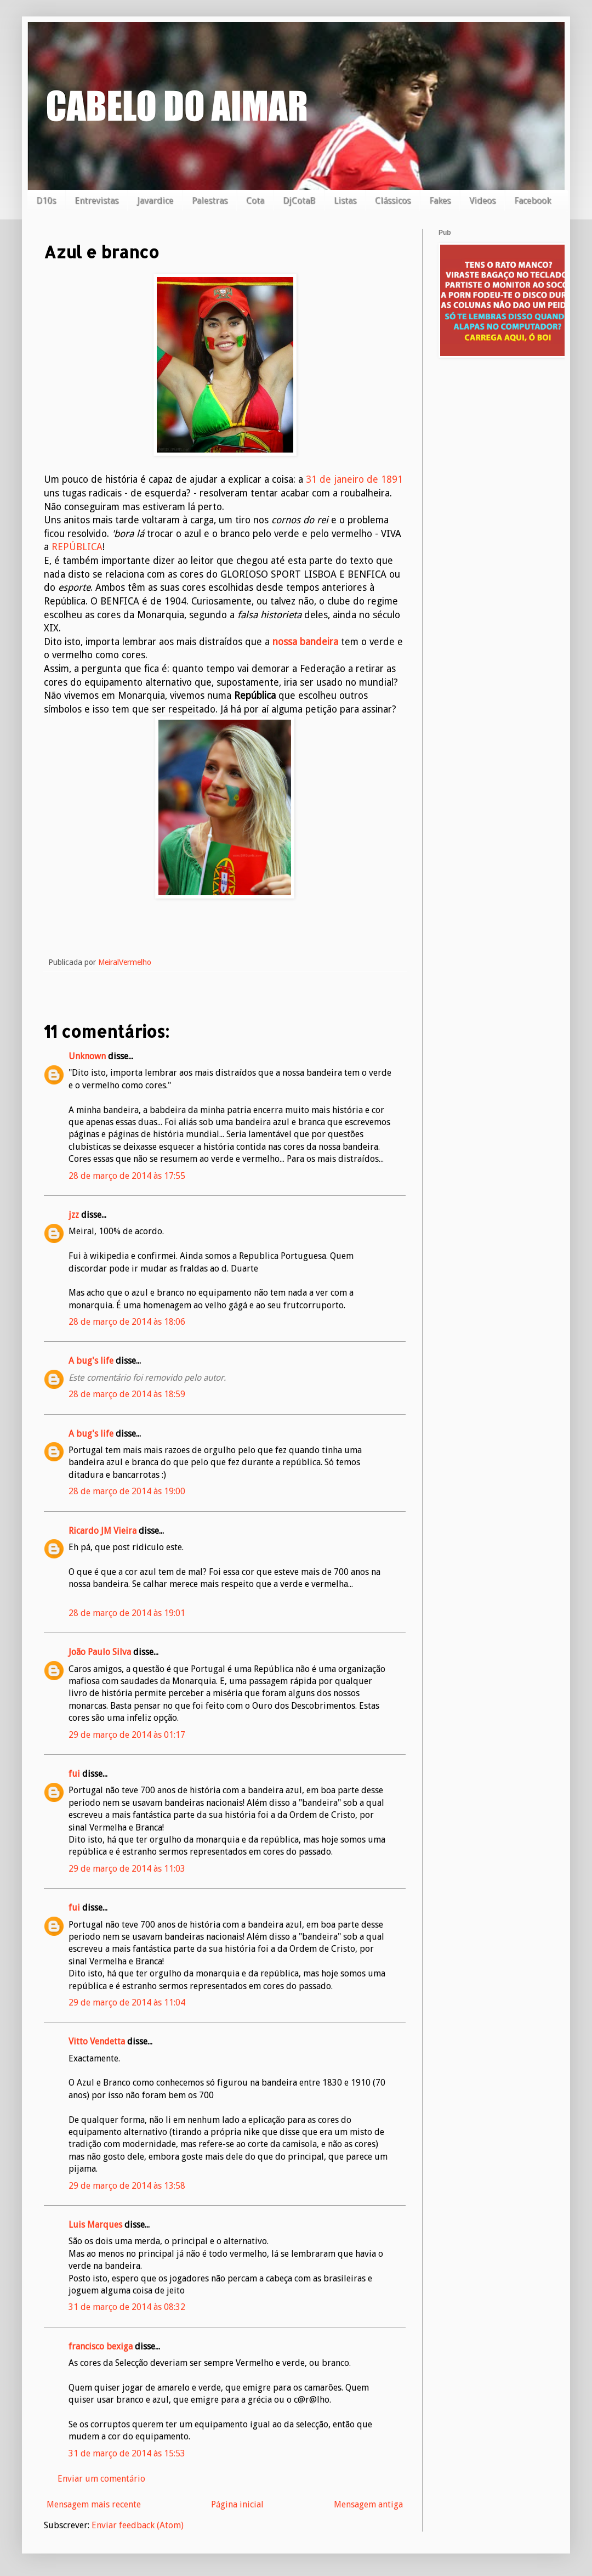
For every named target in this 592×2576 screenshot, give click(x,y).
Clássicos (393, 200)
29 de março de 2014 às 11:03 (127, 1868)
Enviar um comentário (101, 2478)
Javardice (155, 200)
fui (74, 1774)
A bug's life (91, 1360)
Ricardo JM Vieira (102, 1531)
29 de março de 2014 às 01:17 (127, 1735)
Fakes (440, 200)
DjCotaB (299, 200)
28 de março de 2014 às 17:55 (127, 1176)
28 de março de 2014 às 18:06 (127, 1322)
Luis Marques (95, 2224)
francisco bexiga (101, 2346)
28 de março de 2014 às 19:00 (127, 1491)
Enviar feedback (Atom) (138, 2525)
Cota (255, 200)
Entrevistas (96, 200)
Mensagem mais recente (94, 2504)
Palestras (209, 200)
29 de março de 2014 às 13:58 (127, 2185)
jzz (74, 1215)
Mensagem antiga (368, 2504)
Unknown (87, 1056)
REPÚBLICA (77, 546)
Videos (482, 200)
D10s (46, 200)
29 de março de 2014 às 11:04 (127, 2002)
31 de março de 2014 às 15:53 (127, 2453)
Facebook (532, 200)
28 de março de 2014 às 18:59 (127, 1394)
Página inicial (237, 2504)
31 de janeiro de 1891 (354, 479)
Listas (345, 200)
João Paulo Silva (100, 1652)
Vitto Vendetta (97, 2041)
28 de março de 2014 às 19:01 (127, 1613)
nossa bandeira (305, 641)
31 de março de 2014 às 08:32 (127, 2307)
